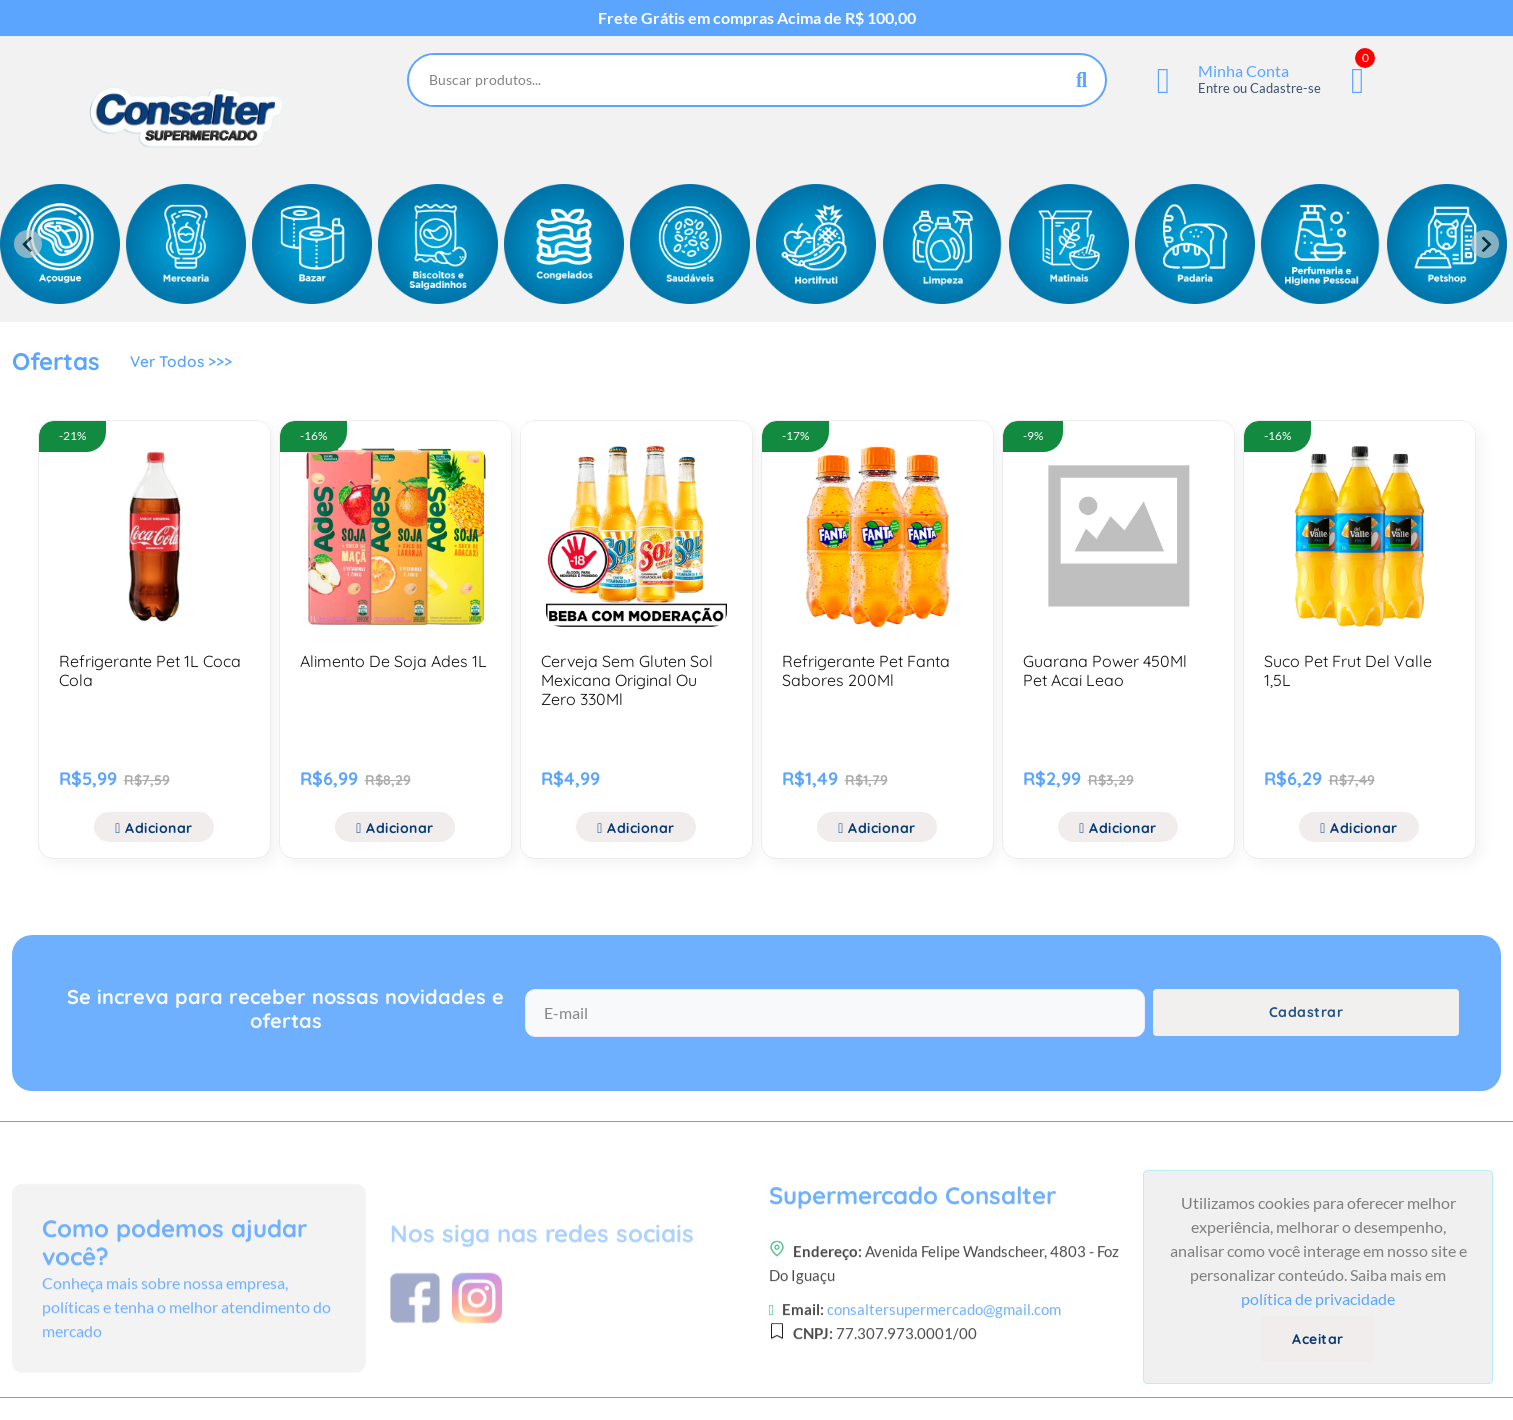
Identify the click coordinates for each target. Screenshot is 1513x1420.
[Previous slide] (28, 244)
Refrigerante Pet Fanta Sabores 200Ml (866, 670)
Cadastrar (1306, 1021)
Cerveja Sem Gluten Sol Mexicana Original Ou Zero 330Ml (627, 680)
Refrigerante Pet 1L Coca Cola (150, 670)
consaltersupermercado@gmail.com (944, 1385)
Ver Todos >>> (182, 364)
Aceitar (1318, 1339)
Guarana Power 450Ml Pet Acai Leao (1105, 670)
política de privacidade (1318, 1298)
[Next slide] (1485, 244)
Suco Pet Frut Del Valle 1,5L (1348, 670)
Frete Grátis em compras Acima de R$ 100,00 (757, 18)
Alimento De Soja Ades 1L (393, 661)
